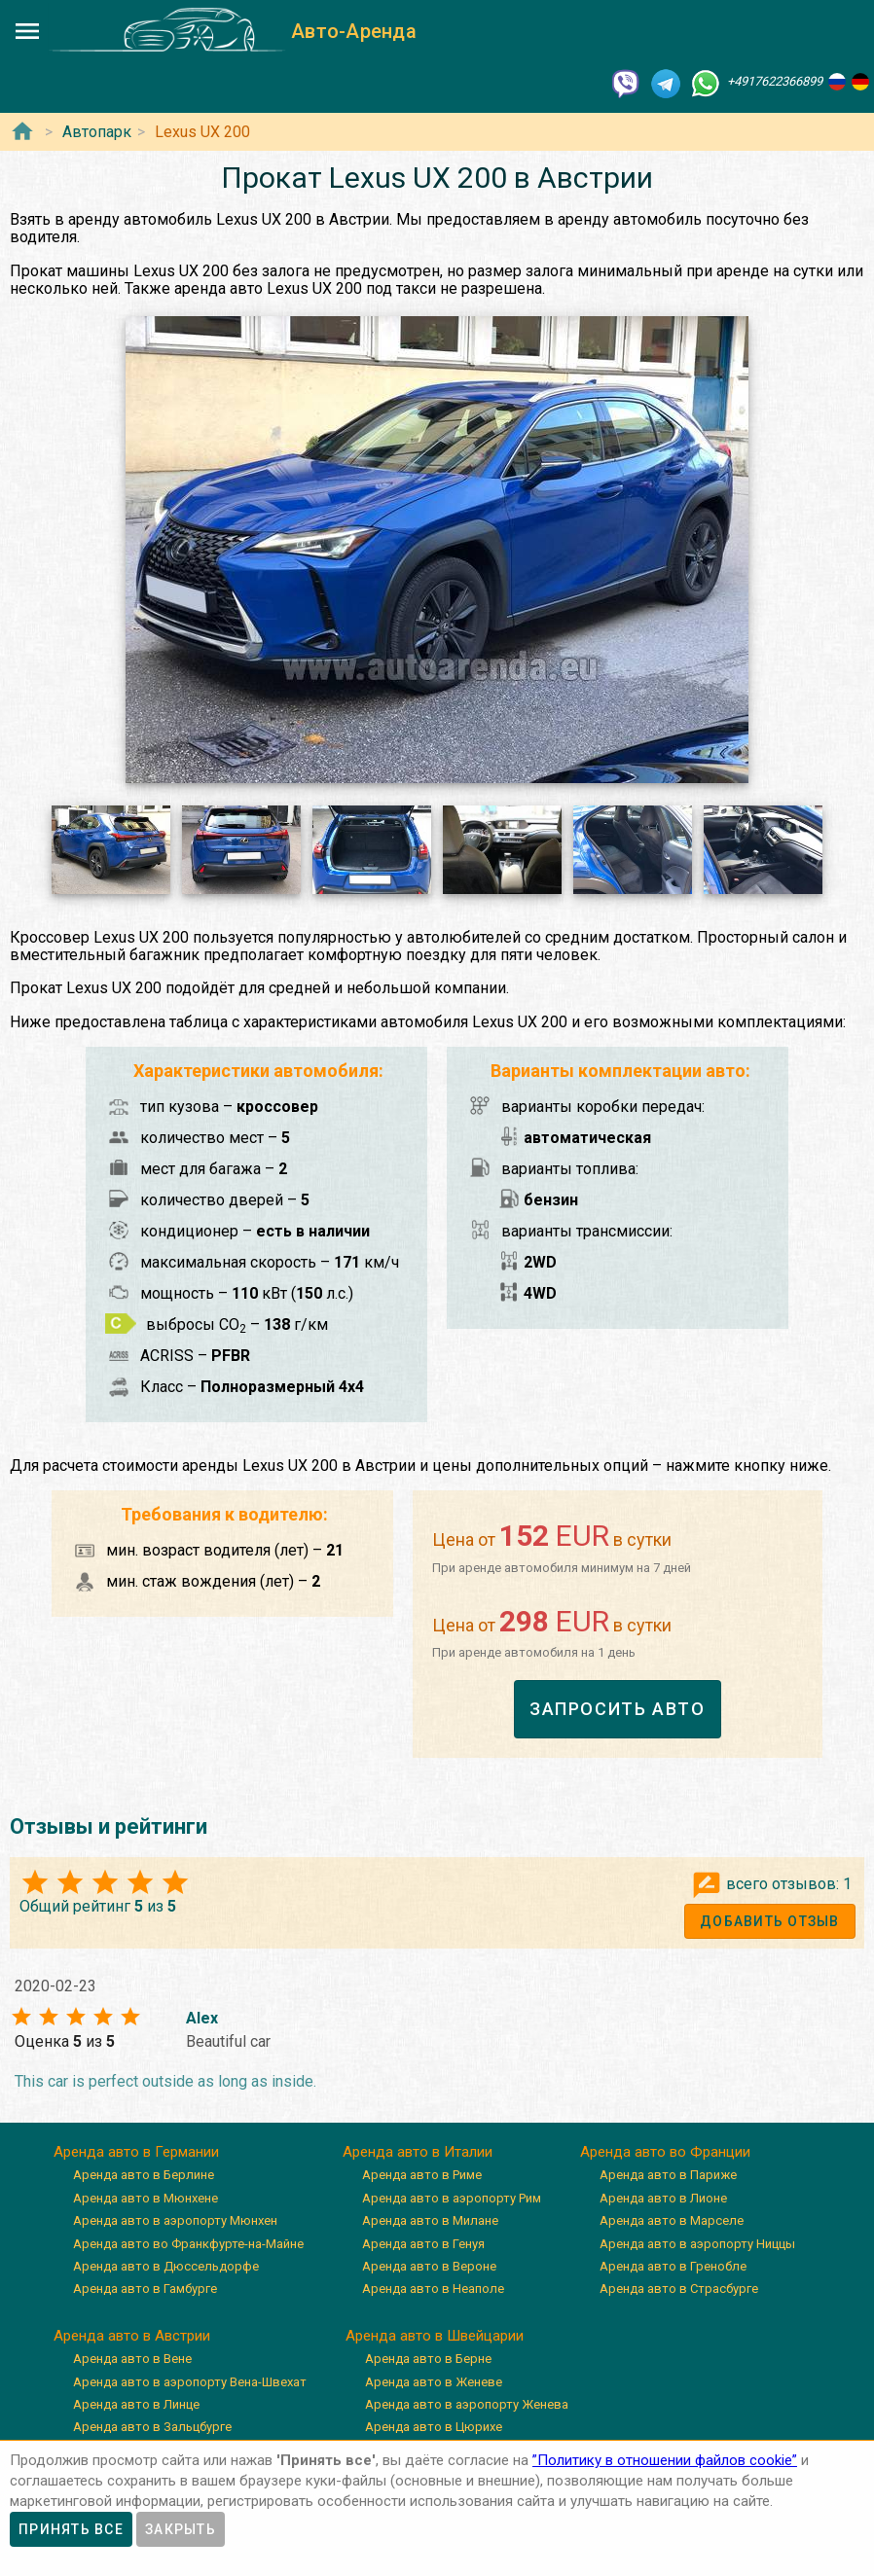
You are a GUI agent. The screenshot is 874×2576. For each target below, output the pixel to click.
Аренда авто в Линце (136, 2404)
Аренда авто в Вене (132, 2358)
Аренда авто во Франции (665, 2152)
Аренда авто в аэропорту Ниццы (697, 2243)
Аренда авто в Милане (430, 2220)
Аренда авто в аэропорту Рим (451, 2198)
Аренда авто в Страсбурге (679, 2288)
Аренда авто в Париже (668, 2174)
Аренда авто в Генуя (423, 2243)
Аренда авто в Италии (417, 2152)
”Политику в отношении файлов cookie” (664, 2460)
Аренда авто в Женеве (433, 2382)
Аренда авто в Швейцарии (435, 2335)
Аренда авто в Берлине (143, 2174)
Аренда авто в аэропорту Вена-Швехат (190, 2382)
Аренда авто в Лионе (663, 2198)
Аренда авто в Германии (136, 2152)
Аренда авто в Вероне (429, 2266)
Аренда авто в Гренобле (673, 2266)
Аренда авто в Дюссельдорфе (166, 2266)
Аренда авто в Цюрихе (433, 2426)
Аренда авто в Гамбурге (145, 2288)
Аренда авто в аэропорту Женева (466, 2404)
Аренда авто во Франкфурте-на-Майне (188, 2243)
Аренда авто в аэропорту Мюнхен (175, 2220)
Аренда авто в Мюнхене (145, 2198)
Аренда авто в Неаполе (433, 2288)
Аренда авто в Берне (428, 2358)
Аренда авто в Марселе (672, 2220)
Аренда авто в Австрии (132, 2335)
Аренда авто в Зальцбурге (152, 2426)
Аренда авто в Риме (422, 2174)
